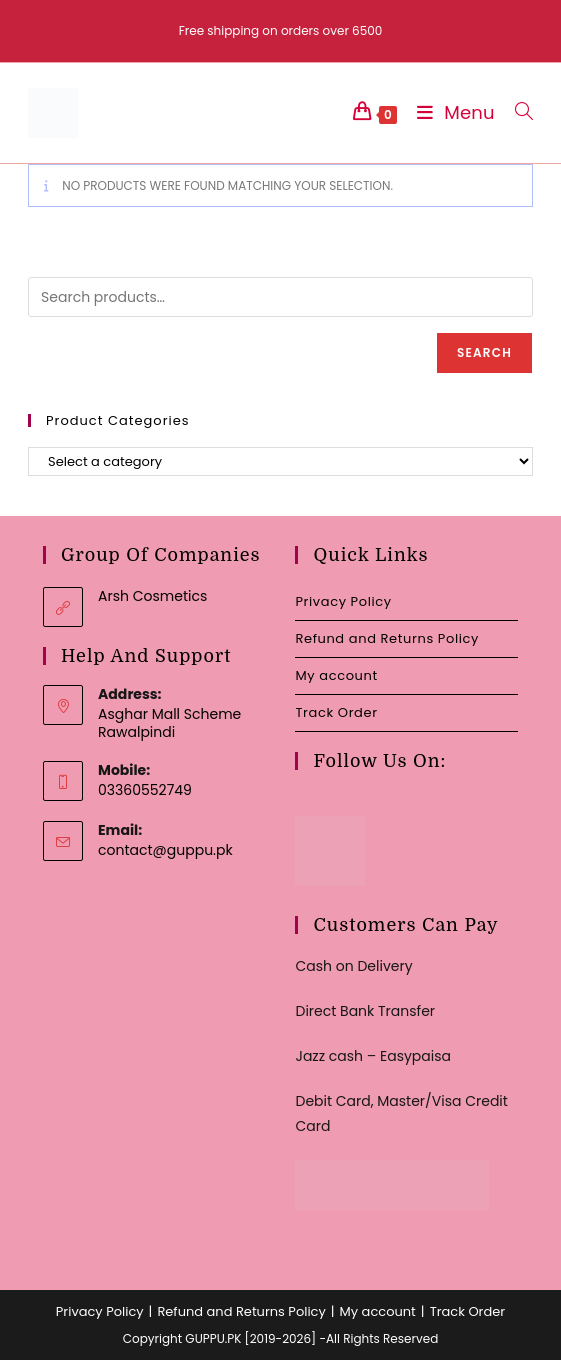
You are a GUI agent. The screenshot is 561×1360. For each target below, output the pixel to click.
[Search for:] (516, 112)
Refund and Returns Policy (386, 638)
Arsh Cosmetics (152, 596)
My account (336, 675)
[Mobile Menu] (451, 112)
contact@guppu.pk (165, 850)
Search (484, 352)
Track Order (336, 712)
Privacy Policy (343, 601)
